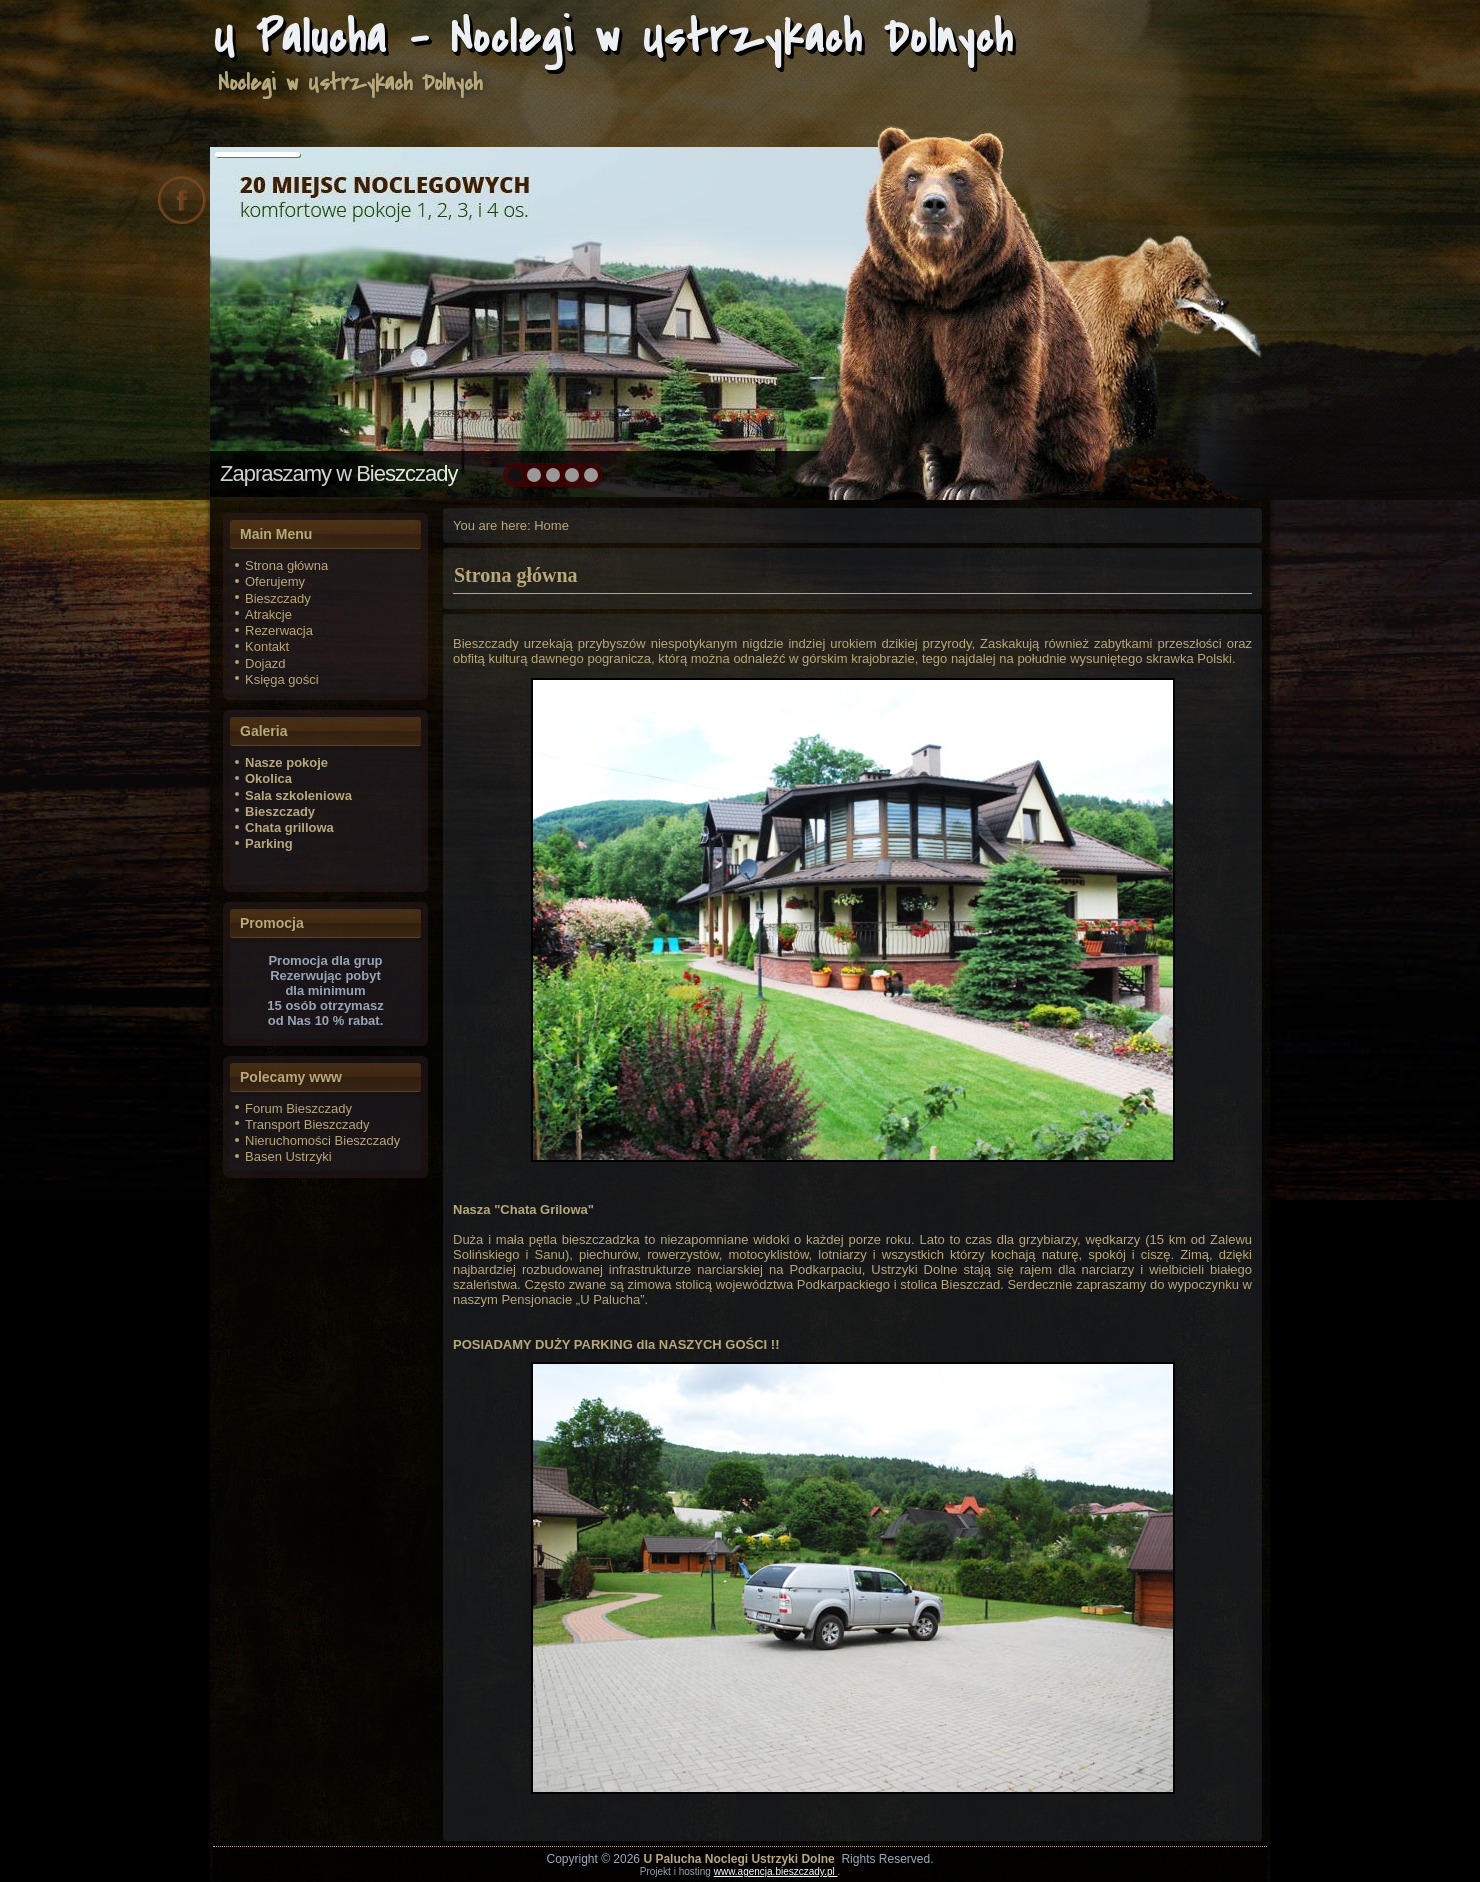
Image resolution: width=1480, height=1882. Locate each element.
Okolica (268, 778)
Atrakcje (268, 614)
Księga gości (282, 679)
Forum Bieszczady (298, 1108)
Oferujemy (275, 581)
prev (268, 320)
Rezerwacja (279, 630)
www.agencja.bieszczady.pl (776, 1871)
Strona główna (286, 565)
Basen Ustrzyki (288, 1156)
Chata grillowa (289, 827)
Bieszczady (278, 598)
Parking (269, 843)
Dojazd (265, 663)
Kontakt (267, 646)
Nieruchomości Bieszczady (322, 1140)
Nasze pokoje (286, 762)
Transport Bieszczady (307, 1124)
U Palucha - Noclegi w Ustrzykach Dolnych (613, 37)
